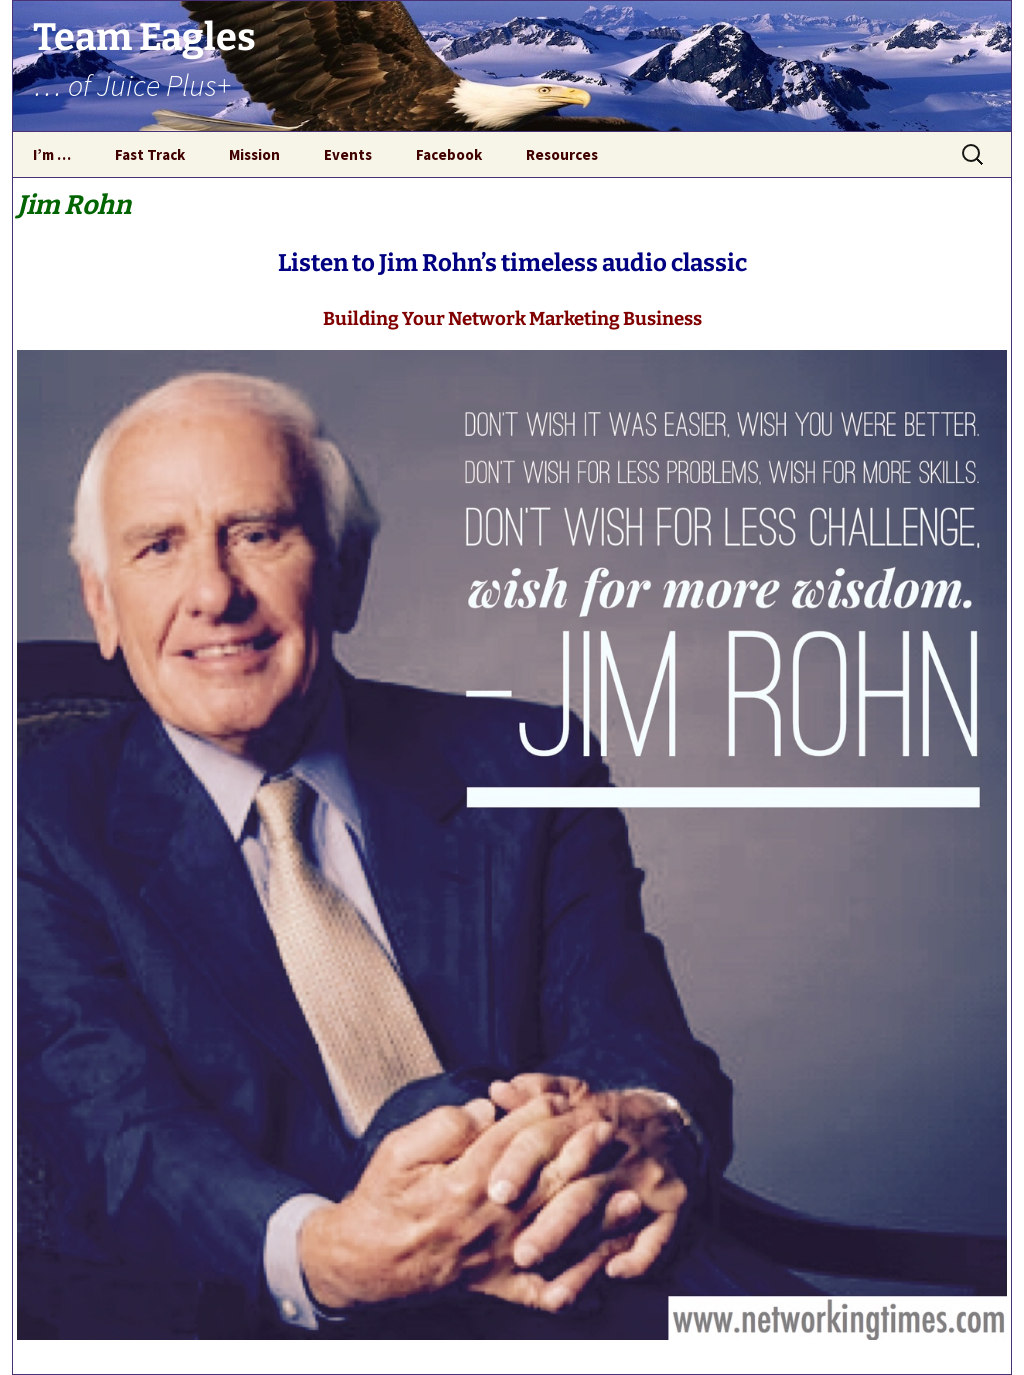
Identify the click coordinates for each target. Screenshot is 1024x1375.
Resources (562, 154)
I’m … (52, 154)
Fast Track (150, 154)
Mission (254, 154)
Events (348, 154)
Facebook (449, 154)
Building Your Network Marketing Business (512, 319)
